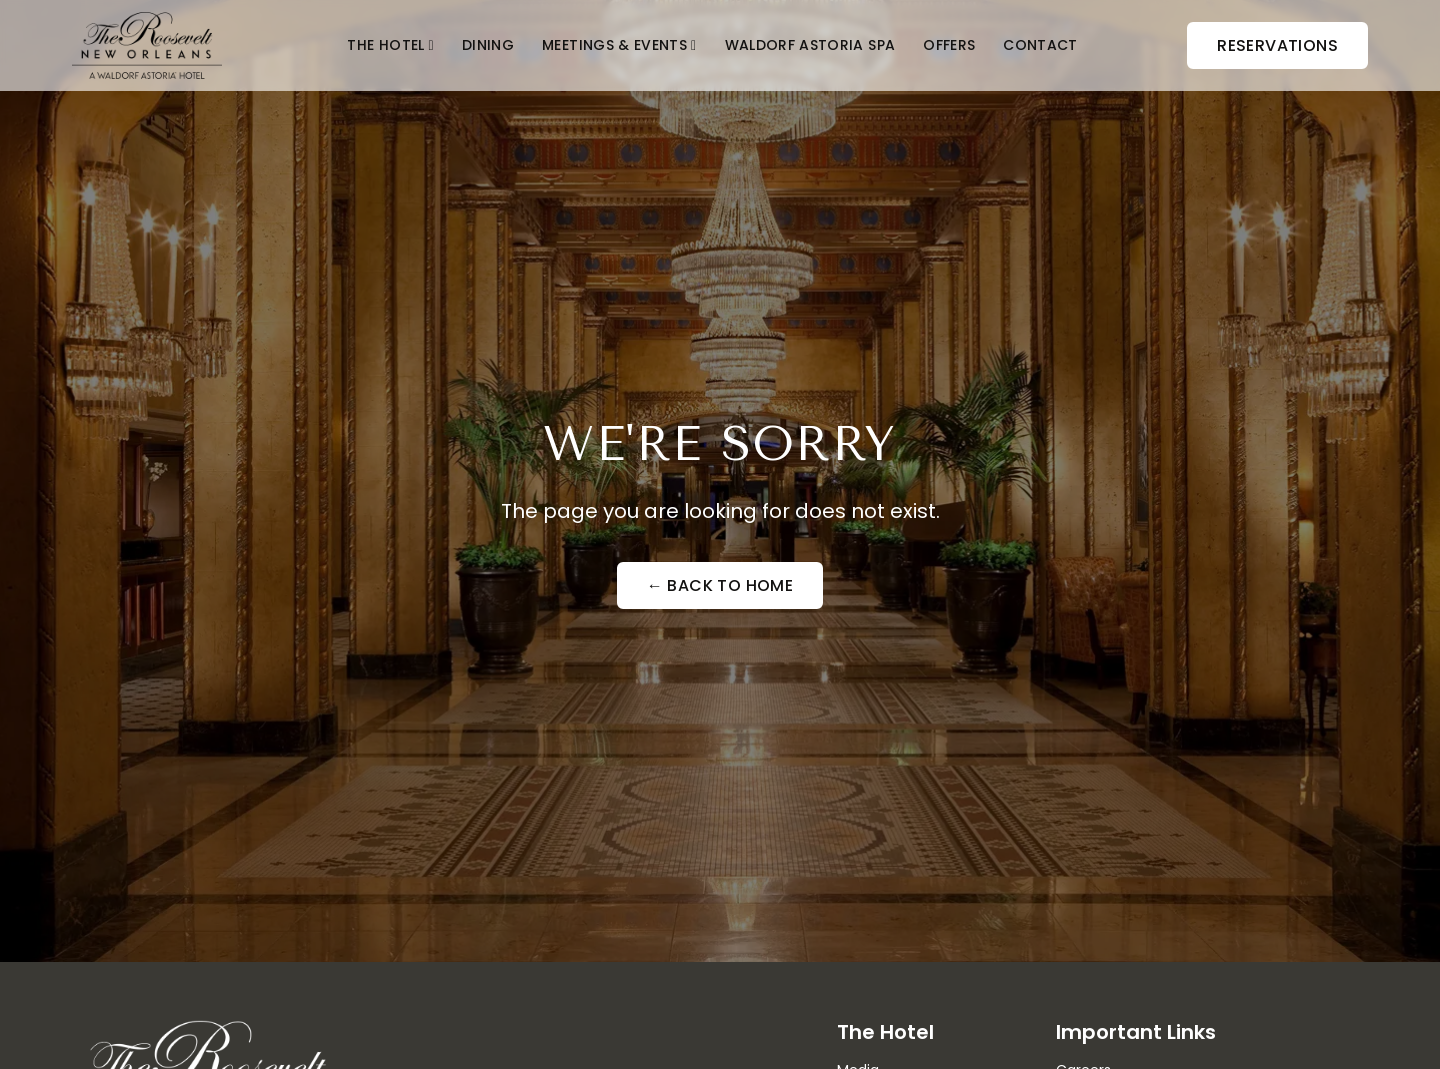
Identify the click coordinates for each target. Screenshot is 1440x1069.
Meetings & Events (614, 45)
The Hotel (385, 45)
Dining (488, 45)
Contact (1040, 45)
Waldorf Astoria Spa (810, 45)
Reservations (1277, 45)
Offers (949, 45)
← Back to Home (720, 585)
